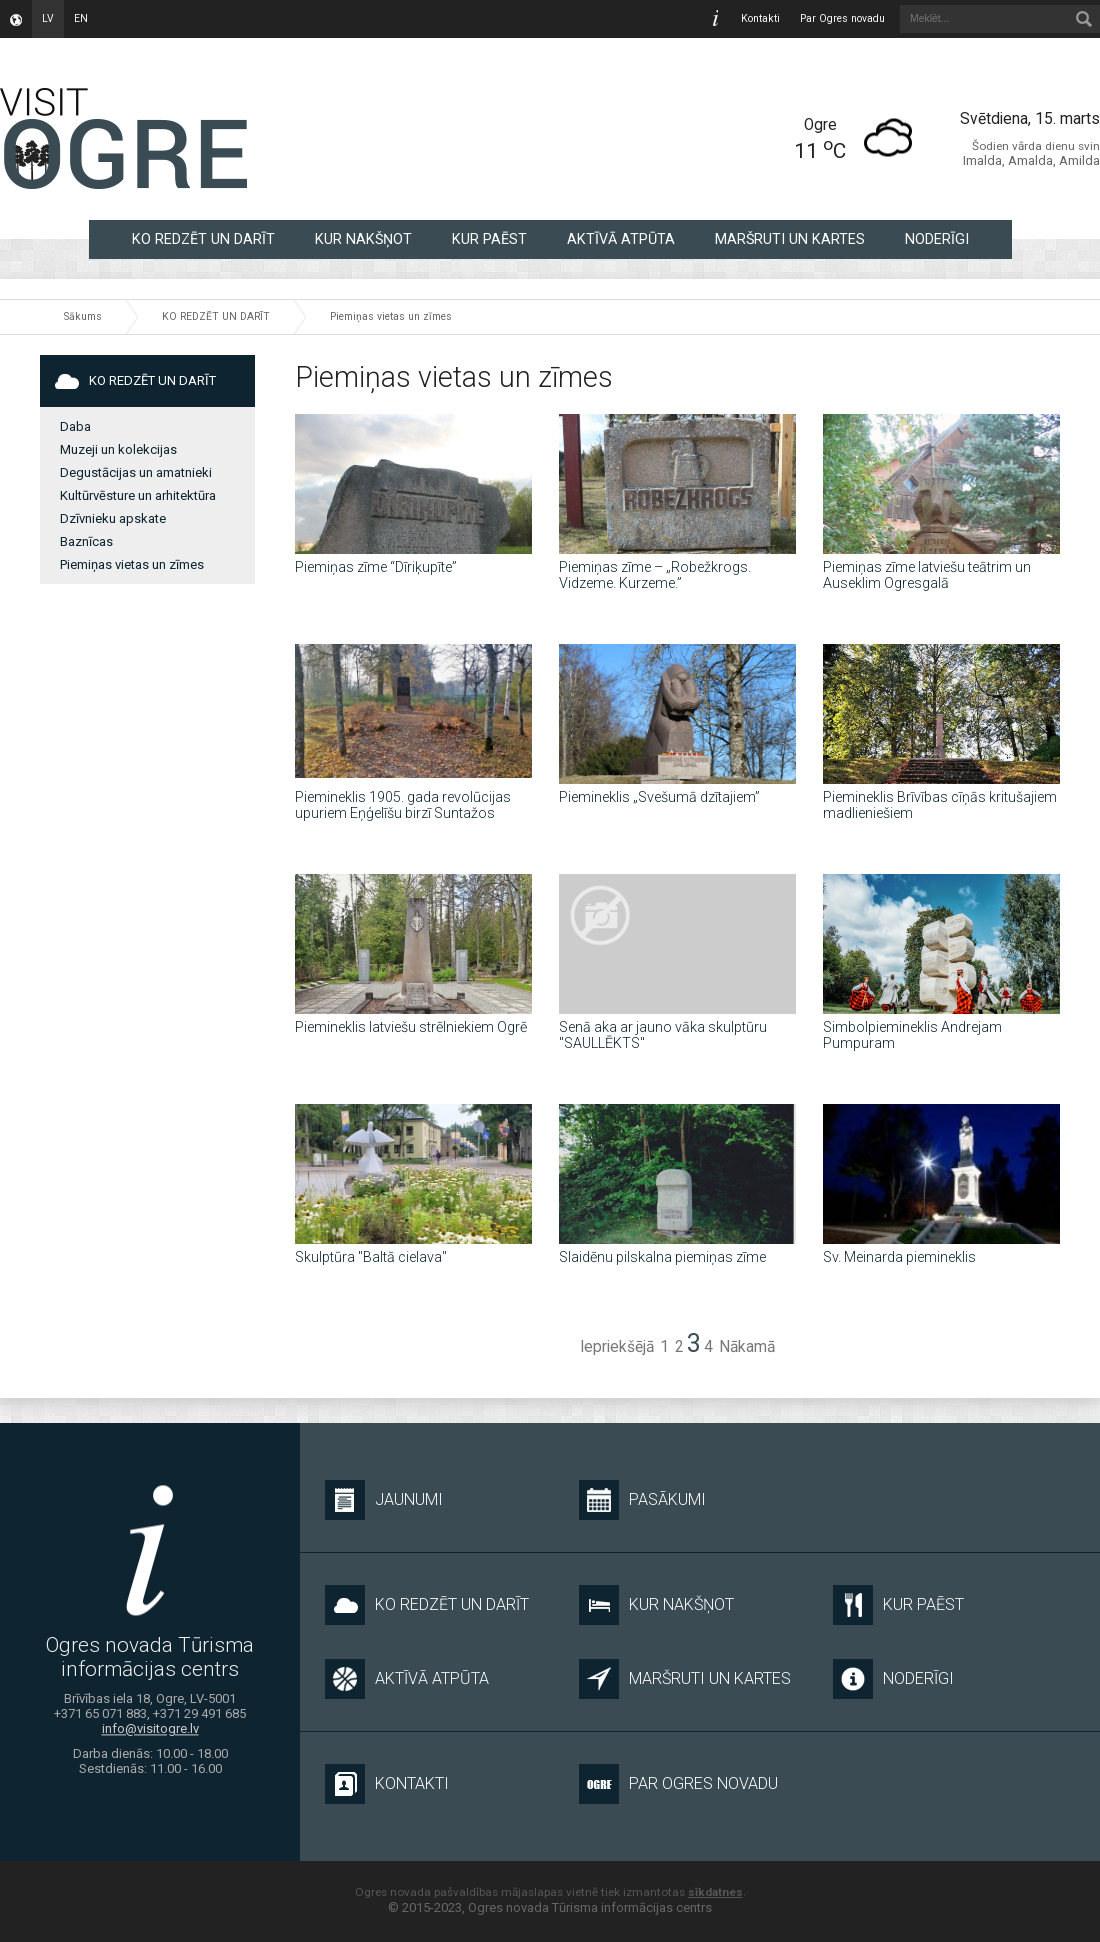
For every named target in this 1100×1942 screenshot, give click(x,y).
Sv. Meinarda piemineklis (899, 1257)
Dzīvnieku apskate (113, 518)
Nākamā (747, 1347)
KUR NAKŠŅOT (363, 239)
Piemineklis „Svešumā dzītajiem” (659, 797)
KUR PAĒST (489, 239)
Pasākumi (642, 1500)
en (81, 18)
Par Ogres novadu (842, 18)
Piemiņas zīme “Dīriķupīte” (376, 567)
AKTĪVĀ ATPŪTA (621, 239)
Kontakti (760, 18)
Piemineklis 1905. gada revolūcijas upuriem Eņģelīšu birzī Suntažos (403, 805)
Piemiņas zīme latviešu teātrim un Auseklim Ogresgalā (927, 575)
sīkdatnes (715, 1892)
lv (48, 18)
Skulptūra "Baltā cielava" (371, 1257)
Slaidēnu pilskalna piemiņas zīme (662, 1257)
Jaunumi (384, 1500)
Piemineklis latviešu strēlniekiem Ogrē (411, 1027)
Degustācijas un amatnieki (136, 472)
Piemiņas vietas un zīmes (391, 316)
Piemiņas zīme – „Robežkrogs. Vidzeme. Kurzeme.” (655, 575)
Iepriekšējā (617, 1347)
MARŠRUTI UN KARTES (790, 239)
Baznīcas (86, 541)
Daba (75, 426)
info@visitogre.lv (150, 1729)
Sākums (83, 316)
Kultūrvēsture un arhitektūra (138, 495)
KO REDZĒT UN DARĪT (203, 239)
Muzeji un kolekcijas (118, 449)
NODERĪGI (937, 239)
